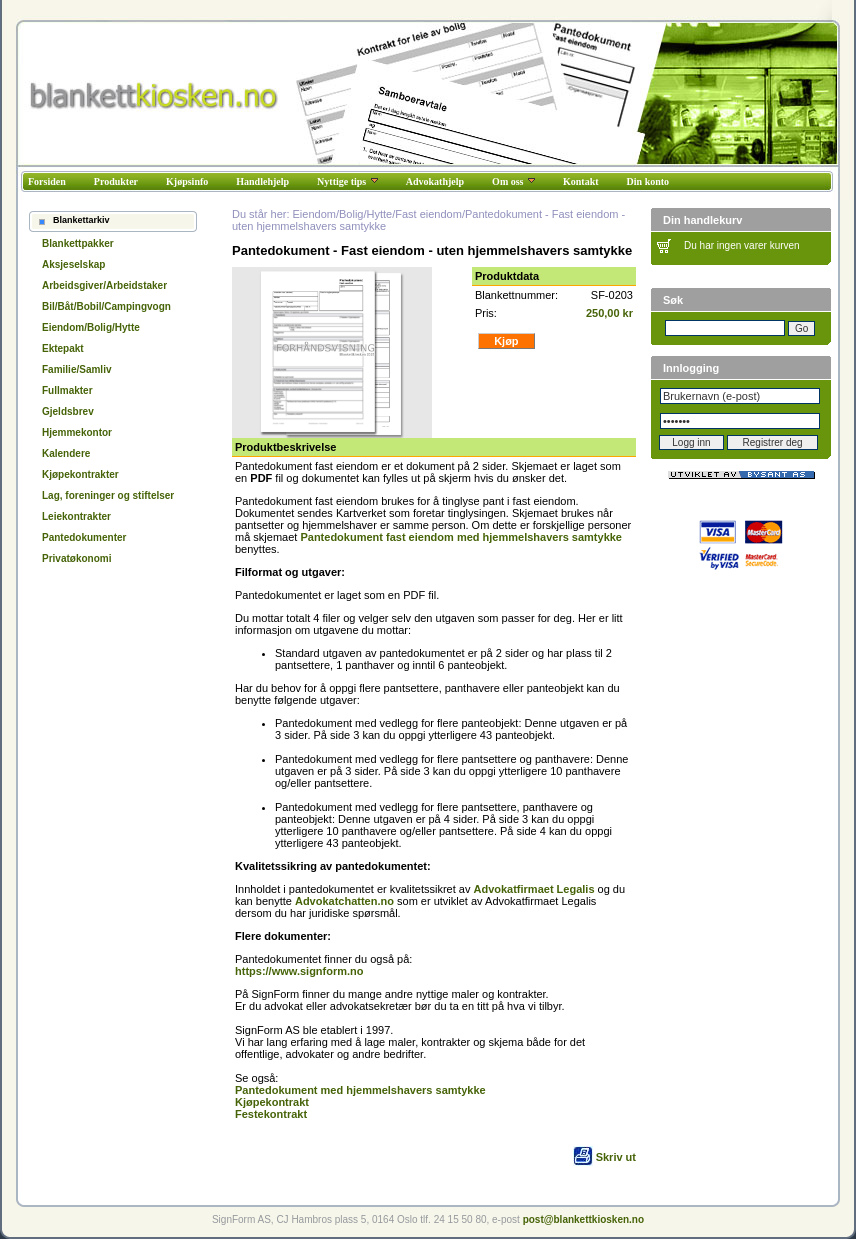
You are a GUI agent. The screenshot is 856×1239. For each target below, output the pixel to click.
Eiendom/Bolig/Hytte (91, 327)
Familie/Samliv (76, 369)
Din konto (648, 181)
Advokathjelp (435, 181)
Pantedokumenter (84, 537)
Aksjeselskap (73, 264)
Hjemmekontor (77, 432)
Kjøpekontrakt (272, 1102)
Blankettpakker (78, 243)
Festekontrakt (271, 1114)
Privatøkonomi (76, 558)
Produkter (116, 181)
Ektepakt (63, 348)
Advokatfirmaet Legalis (533, 889)
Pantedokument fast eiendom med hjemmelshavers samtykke (461, 537)
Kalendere (66, 453)
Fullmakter (67, 390)
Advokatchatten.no (344, 901)
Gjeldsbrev (68, 411)
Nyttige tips (347, 181)
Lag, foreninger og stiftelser (108, 495)
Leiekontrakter (76, 516)
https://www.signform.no (299, 971)
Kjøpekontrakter (80, 474)
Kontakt (581, 181)
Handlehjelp (262, 181)
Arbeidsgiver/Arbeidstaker (104, 285)
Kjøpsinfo (187, 181)
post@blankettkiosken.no (583, 1219)
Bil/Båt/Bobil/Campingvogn (106, 306)
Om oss (513, 181)
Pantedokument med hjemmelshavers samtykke (360, 1090)
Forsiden (47, 181)
